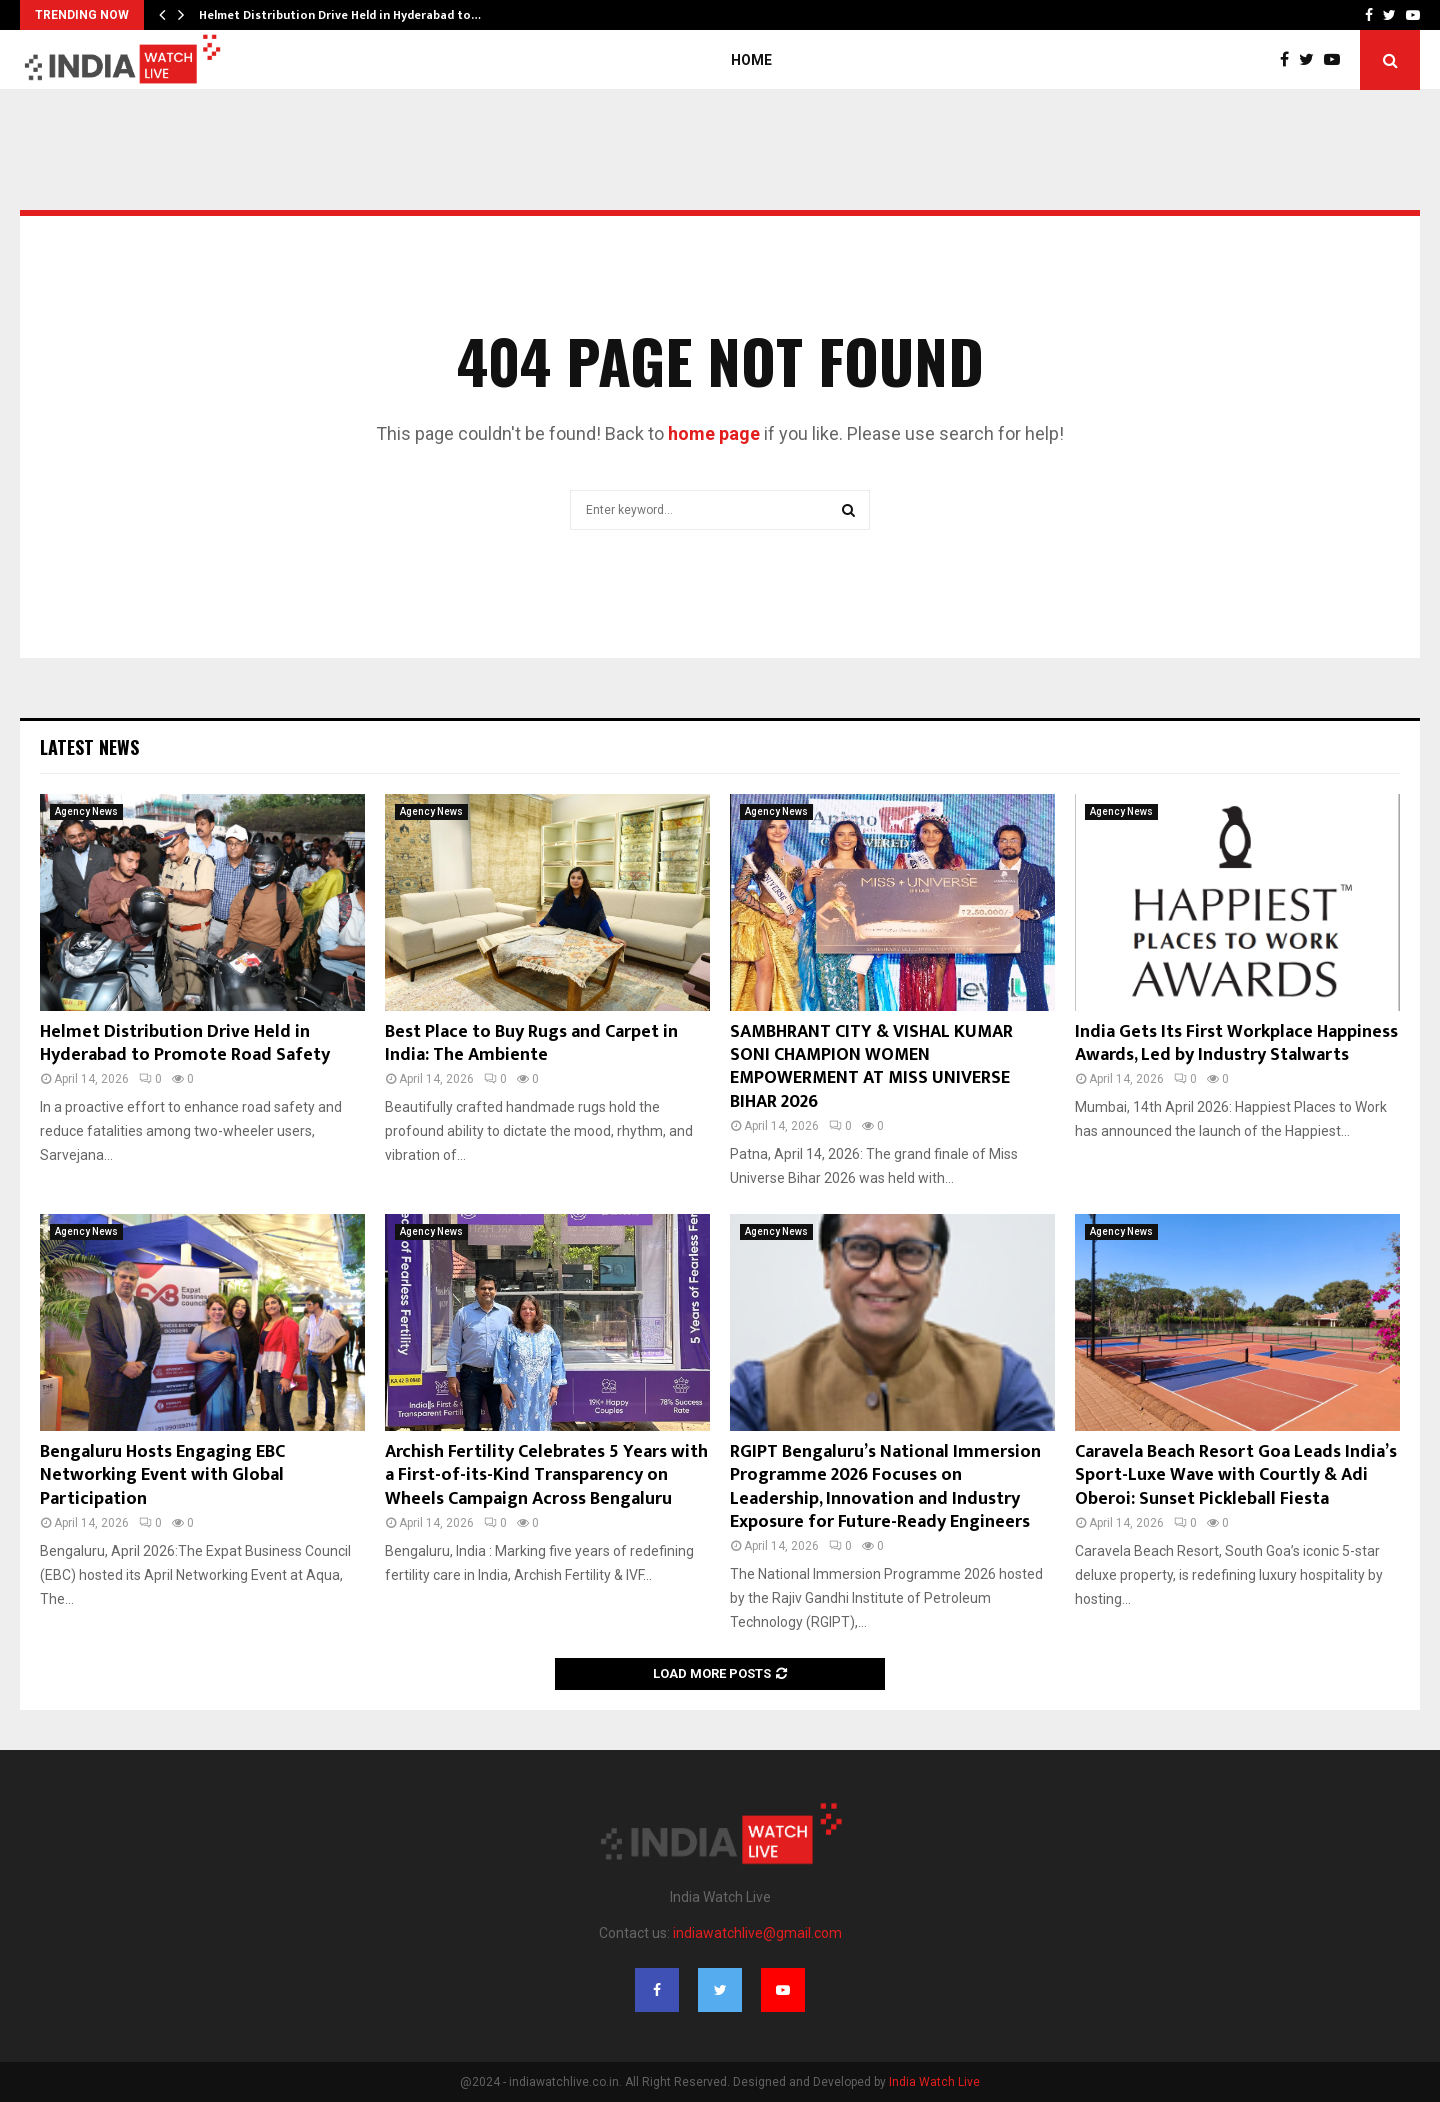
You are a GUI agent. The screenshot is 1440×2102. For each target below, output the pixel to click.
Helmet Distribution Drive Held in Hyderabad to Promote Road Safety (185, 1043)
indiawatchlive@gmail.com (757, 1933)
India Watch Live (934, 2082)
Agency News (86, 811)
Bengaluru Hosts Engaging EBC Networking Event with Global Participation (162, 1475)
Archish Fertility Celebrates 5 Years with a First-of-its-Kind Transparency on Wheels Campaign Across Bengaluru (546, 1475)
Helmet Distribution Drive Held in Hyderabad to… (340, 15)
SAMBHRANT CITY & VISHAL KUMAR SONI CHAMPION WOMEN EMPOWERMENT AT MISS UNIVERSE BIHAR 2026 (871, 1067)
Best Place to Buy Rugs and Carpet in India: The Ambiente (531, 1043)
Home (751, 60)
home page (714, 433)
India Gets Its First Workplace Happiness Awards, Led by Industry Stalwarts (1236, 1043)
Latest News (89, 747)
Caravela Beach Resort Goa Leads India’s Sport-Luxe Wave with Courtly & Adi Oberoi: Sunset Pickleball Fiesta (1236, 1475)
